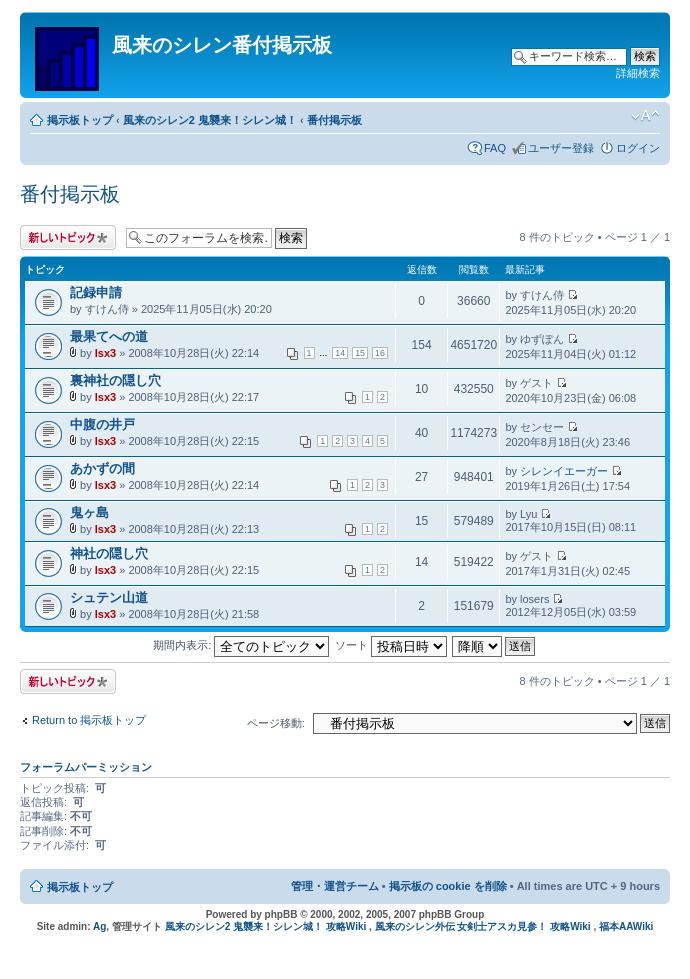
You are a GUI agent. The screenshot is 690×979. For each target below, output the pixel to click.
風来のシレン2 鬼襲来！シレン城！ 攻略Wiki (266, 926)
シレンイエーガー (564, 471)
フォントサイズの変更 (645, 116)
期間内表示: (241, 645)
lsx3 (105, 353)
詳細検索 (638, 73)
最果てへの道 (109, 336)
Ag (99, 926)
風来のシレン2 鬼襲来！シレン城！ (210, 120)
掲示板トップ (80, 120)
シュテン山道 (109, 597)
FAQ (495, 148)
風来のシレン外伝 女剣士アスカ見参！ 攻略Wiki (483, 926)
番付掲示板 (334, 120)
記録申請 (96, 292)
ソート (391, 645)
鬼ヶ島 (89, 512)
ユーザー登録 (561, 148)
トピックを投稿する (68, 237)
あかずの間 (102, 468)
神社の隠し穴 (109, 553)
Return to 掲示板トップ (89, 720)
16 (380, 353)
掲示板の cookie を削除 (448, 886)
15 (360, 353)
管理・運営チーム (335, 886)
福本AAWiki (626, 926)
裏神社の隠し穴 (115, 380)
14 (340, 353)
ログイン (638, 148)
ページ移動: (276, 723)
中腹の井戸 (102, 424)
